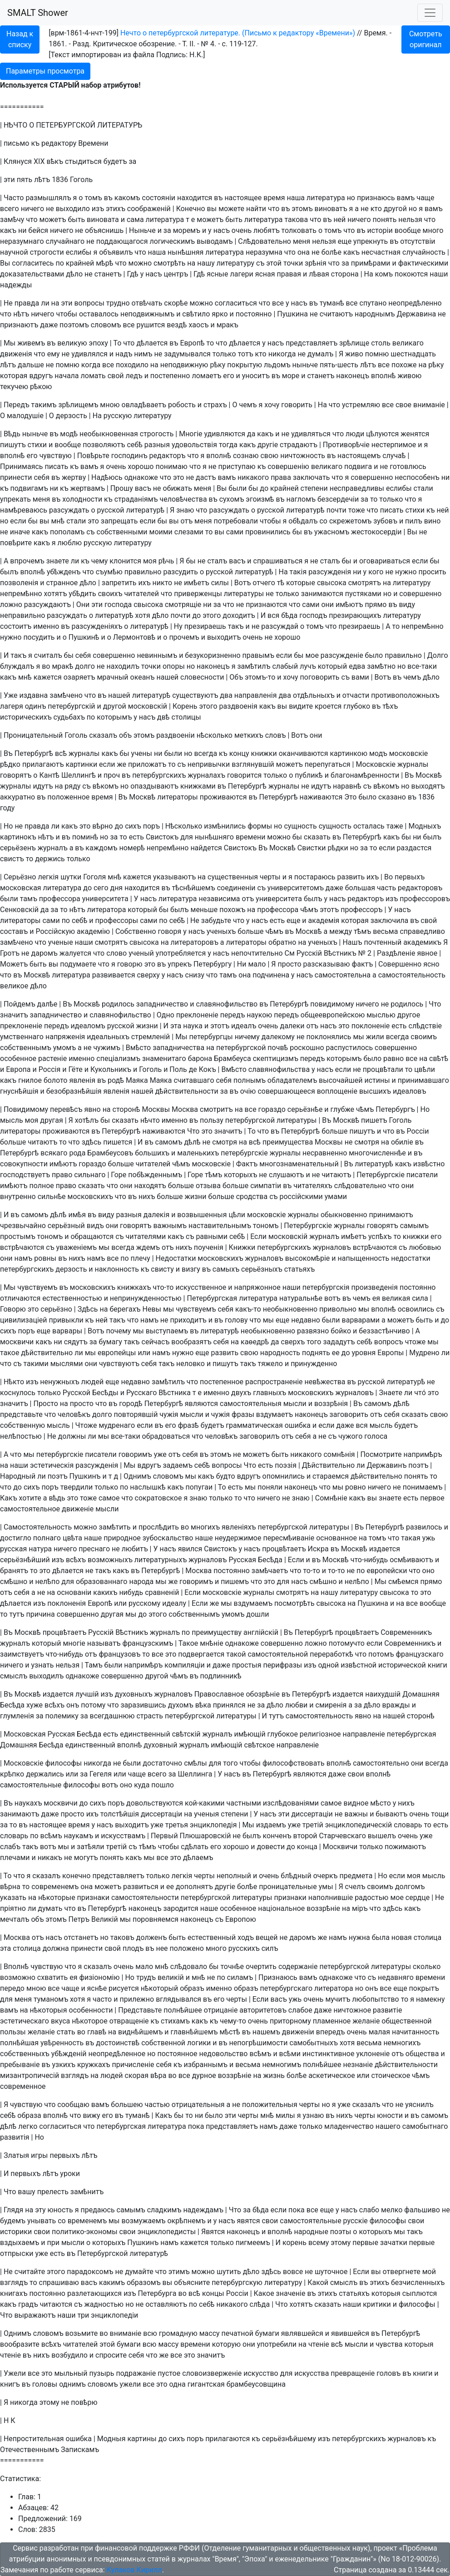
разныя (157, 444)
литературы (244, 593)
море (290, 375)
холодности (82, 499)
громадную (178, 2333)
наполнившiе (330, 1897)
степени (314, 488)
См (289, 953)
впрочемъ (27, 561)
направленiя (255, 695)
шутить (229, 2271)
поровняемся (155, 1919)
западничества (178, 1047)
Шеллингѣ (78, 775)
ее (336, 1352)
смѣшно (13, 1581)
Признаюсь (277, 1977)
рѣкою (41, 386)
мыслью (381, 1015)
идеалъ (243, 1026)
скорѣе (176, 303)
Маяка (137, 1080)
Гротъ (10, 953)
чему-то (233, 2021)
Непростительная (34, 2438)
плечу (140, 1258)
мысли (295, 1403)
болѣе (331, 252)
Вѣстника (174, 1392)
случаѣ (393, 455)
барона (200, 1058)
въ (108, 197)
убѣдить (82, 593)
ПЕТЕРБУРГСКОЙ (65, 125)
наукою (259, 1015)
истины (377, 1080)
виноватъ (331, 208)
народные (311, 2231)
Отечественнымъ (29, 2449)
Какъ (8, 1498)
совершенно (372, 477)
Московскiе (376, 764)
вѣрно (102, 826)
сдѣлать (194, 1846)
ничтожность (302, 455)
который (332, 666)
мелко (391, 2210)
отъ (187, 521)
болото (56, 1080)
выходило (73, 208)
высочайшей (340, 1080)
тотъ (245, 354)
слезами (188, 532)
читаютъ (42, 1142)
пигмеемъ (253, 2242)
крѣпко (12, 1774)
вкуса (60, 2021)
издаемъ (271, 1825)
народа (141, 1581)
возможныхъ (110, 1559)
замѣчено (66, 695)
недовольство (223, 2053)
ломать (93, 375)
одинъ (35, 706)
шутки (70, 877)
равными (211, 1236)
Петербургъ (395, 1109)
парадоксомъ (90, 2271)
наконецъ (352, 375)
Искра (318, 1549)
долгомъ (410, 1886)
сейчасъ (156, 1341)
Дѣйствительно (328, 1465)
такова (296, 219)
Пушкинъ (85, 1476)
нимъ (143, 354)
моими (161, 532)
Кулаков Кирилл (134, 2570)
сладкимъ (164, 2210)
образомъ (144, 2282)
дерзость (71, 415)
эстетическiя (52, 1465)
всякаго (53, 1153)
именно (46, 626)
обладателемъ (292, 1080)
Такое (188, 1643)
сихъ (133, 826)
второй (305, 1835)
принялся (229, 1705)
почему (118, 1331)
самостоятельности (145, 1897)
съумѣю (109, 572)
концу (239, 753)
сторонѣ (126, 1109)
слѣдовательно (360, 1185)
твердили (76, 1487)
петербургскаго (286, 1988)
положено (187, 1948)
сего (101, 887)
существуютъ (195, 695)
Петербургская (212, 1298)
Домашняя (420, 1694)
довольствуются (154, 1803)
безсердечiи (338, 499)
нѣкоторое (89, 2021)
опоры (174, 666)
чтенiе (318, 2344)
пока (196, 2126)
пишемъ (235, 1581)
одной (328, 1665)
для (186, 837)
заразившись (143, 1705)
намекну (430, 1999)
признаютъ (19, 325)
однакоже (141, 477)
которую (226, 2344)
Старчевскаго (342, 1835)
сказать (317, 837)
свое (403, 404)
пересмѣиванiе (288, 1538)
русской (110, 510)
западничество (162, 1004)
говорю (130, 964)
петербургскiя (326, 1287)
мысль (11, 1120)
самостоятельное (30, 1509)
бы (253, 488)
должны (72, 1436)
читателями (145, 1236)
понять (385, 219)
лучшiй (87, 1694)
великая (396, 1298)
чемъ (248, 404)
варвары (67, 1331)
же (121, 764)
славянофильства (279, 1069)
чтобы (66, 314)
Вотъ (242, 582)
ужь (428, 1538)
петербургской (241, 1047)
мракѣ (62, 666)
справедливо (422, 931)
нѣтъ (21, 314)
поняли (269, 1487)
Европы (390, 1352)
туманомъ (51, 1999)
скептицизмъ (275, 1058)
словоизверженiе (212, 2373)
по (59, 263)
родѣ (116, 1080)
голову (236, 1320)
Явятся (213, 2231)
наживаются (321, 797)
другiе (267, 444)
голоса (375, 1436)
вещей (267, 1937)
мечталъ (15, 1919)
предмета (355, 1875)
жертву (74, 477)
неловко (190, 1363)
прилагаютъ (43, 764)
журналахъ (206, 775)
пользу (211, 1120)
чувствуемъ (37, 1287)
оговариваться (384, 561)
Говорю (13, 1309)
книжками (198, 786)
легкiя (48, 877)
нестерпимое (393, 444)
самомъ (169, 1142)
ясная (265, 274)
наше (93, 1538)
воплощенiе (337, 1091)
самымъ (414, 1225)
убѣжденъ (64, 572)
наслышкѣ (147, 1487)
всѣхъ (76, 1559)
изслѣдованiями (291, 1803)
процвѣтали (383, 1069)
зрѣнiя (315, 263)
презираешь (205, 626)
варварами (361, 1320)
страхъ (215, 404)
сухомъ (231, 499)
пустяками (363, 593)
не (50, 208)
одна (177, 2384)
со (323, 521)
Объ (236, 677)
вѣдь (57, 1498)
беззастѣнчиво (384, 1331)
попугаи (199, 1487)
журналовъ (331, 1247)
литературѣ (145, 510)
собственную (22, 1425)
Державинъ (386, 1465)
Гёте (75, 1069)
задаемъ (177, 1465)
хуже (34, 1705)
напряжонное (257, 1287)
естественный (212, 1937)
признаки (93, 1897)
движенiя (16, 354)
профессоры (116, 920)
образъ (192, 1988)
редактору (58, 143)
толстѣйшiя (119, 1814)
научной (14, 252)
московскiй (147, 706)
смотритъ (216, 1109)
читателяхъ (312, 1185)
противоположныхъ (405, 695)
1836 (60, 179)
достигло (15, 1538)
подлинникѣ (221, 1676)
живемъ (31, 343)
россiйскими (300, 1196)
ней (339, 219)
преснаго (94, 1549)
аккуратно (17, 797)
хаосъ (198, 325)
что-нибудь (369, 1559)
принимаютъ (391, 1214)
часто (102, 1999)
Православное (219, 1694)
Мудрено (424, 1352)
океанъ (142, 677)
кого (375, 572)
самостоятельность (411, 975)
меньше (204, 909)
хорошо (140, 466)
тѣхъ (390, 706)
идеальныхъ (108, 1036)
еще (344, 241)
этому (341, 2242)
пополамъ (67, 532)
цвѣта (72, 1538)
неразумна (264, 252)
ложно (11, 604)
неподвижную (184, 364)
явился (190, 1549)
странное (62, 582)
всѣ (61, 753)
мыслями (66, 1363)
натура (40, 1549)
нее (162, 1948)
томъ (93, 197)
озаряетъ (79, 677)
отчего (263, 582)
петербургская (411, 1734)
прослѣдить (158, 1527)
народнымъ (375, 314)
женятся (415, 433)
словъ (275, 735)
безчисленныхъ (418, 2282)
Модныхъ (424, 826)
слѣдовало (188, 1966)
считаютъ (336, 314)
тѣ (280, 582)
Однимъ (137, 1476)
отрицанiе (221, 2010)
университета (105, 898)
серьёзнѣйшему (289, 2438)
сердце (417, 1897)
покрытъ (424, 1988)
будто (225, 1476)
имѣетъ (196, 582)
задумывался (187, 354)
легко (27, 2126)
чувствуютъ (119, 1363)
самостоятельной (277, 1654)
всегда (205, 753)
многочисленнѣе (377, 1153)
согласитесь (33, 263)
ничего (32, 208)
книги (437, 1665)
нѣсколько (214, 735)
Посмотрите (380, 1454)
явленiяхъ (239, 1527)
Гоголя (94, 877)
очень (242, 230)
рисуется (124, 1988)
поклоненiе (370, 1026)
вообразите (20, 2344)
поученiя (208, 1247)
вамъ (406, 197)
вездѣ (177, 325)
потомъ (381, 1654)
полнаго (47, 1538)
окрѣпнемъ (186, 2220)
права (281, 477)
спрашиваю (59, 2282)
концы (213, 2293)
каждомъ (101, 848)
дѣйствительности (186, 1091)
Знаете (390, 1392)
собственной (163, 2042)
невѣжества (325, 1381)
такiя (298, 572)
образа (29, 2115)
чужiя (168, 1414)
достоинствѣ (117, 2042)
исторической (402, 1665)
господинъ (129, 455)
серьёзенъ (18, 848)
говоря (170, 931)
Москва (185, 1109)
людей (92, 1381)
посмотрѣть (294, 1603)
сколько (426, 1966)
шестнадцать (413, 354)
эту (40, 2210)
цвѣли (424, 1069)
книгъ (10, 2384)
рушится (150, 325)
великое (14, 986)
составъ (14, 931)
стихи (37, 444)
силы (220, 582)
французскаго (419, 1654)
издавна (34, 695)
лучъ (308, 666)
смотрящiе (183, 604)
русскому (144, 1603)
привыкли (66, 1320)
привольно (337, 1309)
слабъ (10, 1846)
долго (85, 666)
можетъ (52, 219)
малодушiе (25, 415)
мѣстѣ (229, 2032)
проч (112, 775)
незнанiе (358, 2064)
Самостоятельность (38, 1527)
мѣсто (380, 1803)
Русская (242, 1559)
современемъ (55, 1886)
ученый (141, 953)
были (237, 488)
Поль (178, 1069)
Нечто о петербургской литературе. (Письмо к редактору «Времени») (237, 33)
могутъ (86, 1857)
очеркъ (325, 1875)
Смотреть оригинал (425, 39)
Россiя (50, 1069)
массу (209, 2333)
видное (356, 1803)
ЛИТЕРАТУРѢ (119, 125)
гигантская (206, 2384)
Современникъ (406, 1632)
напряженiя (65, 1036)
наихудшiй (383, 1694)
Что (435, 1004)
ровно (355, 1487)
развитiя (15, 2137)
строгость (157, 433)
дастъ (206, 477)
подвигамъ (29, 488)
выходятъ (428, 786)
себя (41, 477)
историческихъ (26, 717)
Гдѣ (132, 274)
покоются (411, 274)
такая (410, 1538)
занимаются (322, 593)
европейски (386, 1570)
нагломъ (301, 499)
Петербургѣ (34, 753)
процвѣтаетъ (284, 1549)
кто (376, 208)
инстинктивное (328, 2053)
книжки (264, 753)
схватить (52, 1977)
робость (182, 404)
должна (56, 1948)
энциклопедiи (114, 2315)
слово (116, 953)
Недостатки (176, 1258)
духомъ (180, 1705)
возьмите (81, 2333)
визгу (191, 1269)
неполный (234, 1875)
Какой (317, 2282)
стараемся (330, 1476)
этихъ (115, 208)
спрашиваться (278, 561)
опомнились (283, 1476)
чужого (350, 1436)
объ (125, 735)
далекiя (156, 1214)
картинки (81, 764)
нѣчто (150, 1120)
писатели (422, 1174)
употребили (277, 2344)
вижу (91, 2115)
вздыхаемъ (19, 2242)
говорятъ (15, 775)
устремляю (361, 404)
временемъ (87, 2220)
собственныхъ (24, 2053)
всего (9, 208)
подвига (358, 466)
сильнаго (89, 1174)
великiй (171, 1977)
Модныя (111, 2438)
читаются (56, 2304)
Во (388, 877)
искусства (311, 2373)
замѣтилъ (253, 666)
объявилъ (116, 252)
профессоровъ (425, 898)
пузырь (101, 2373)
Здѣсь (88, 1309)
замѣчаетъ (270, 1570)
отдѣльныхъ (314, 695)
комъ (384, 274)
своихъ (110, 593)
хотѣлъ (87, 1120)
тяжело (270, 1363)
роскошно (307, 1047)
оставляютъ (166, 2304)
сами (234, 532)
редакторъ (167, 455)
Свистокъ (162, 837)
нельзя (410, 219)
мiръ (360, 1908)
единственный (145, 1734)
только (224, 354)
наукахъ (28, 1803)
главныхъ (269, 1392)
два (226, 695)
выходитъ (224, 637)
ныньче (305, 364)
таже (394, 826)
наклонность (117, 1269)
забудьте (216, 920)
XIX (39, 161)
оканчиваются (303, 753)
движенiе (78, 1509)
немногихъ (401, 2042)
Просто (45, 1403)
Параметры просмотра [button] (45, 71)
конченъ (276, 1835)
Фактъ (246, 1164)
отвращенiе (129, 2021)
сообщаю (73, 2104)
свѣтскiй (186, 1734)
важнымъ (170, 1225)
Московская (25, 1734)
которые (300, 582)
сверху (148, 975)
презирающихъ (355, 615)
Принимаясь (21, 466)
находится (194, 197)
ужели (130, 2384)
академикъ (422, 942)
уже (160, 1454)
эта (175, 1026)
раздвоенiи (175, 735)
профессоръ (361, 909)
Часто (14, 197)
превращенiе (353, 2373)
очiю (248, 1091)
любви (296, 1705)
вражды (396, 1705)
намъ (24, 1258)
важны (356, 1814)
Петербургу (212, 964)
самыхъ (226, 1269)
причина (40, 1614)
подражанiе (136, 2373)
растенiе (52, 1058)
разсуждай (279, 626)
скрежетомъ (350, 521)
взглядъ (75, 2075)
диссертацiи (161, 1814)
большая (360, 887)
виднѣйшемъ (140, 2032)
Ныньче (142, 230)
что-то (163, 1287)
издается (384, 1549)
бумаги (267, 2333)
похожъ (232, 909)
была (381, 1937)
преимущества (287, 1142)
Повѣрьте (93, 455)
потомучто (347, 1643)
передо (12, 1988)
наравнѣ (347, 786)
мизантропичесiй (29, 2075)
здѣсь (92, 1142)
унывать (41, 2220)
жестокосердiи (376, 532)
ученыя (206, 1814)
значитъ (14, 1015)
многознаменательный (299, 1164)
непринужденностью (146, 1298)
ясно (431, 964)
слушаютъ (286, 1174)
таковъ (122, 1937)
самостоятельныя (251, 1403)
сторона (345, 274)
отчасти (355, 695)
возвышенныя (202, 1214)
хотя (142, 615)
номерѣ (132, 848)
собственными (122, 532)
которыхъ (240, 1174)
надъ (123, 354)
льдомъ (277, 364)
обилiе (402, 1142)
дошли (257, 1614)
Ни (242, 964)
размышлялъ (48, 197)
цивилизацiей (23, 1320)
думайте (139, 2271)
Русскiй (309, 953)
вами (360, 677)
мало (257, 964)
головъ (388, 2373)
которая (13, 375)
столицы (186, 717)
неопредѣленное (117, 2053)
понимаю (171, 466)
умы (326, 1886)
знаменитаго (164, 1058)
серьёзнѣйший (25, 1559)
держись (50, 858)
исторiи (379, 230)
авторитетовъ (263, 2010)
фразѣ (188, 1425)
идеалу (174, 1603)
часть (386, 887)
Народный (17, 1476)
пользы (13, 2032)
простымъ (17, 1236)
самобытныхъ (313, 2042)
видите (301, 706)
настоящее (243, 197)
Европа (18, 1069)
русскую (118, 415)
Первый (164, 1835)
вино (432, 521)
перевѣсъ (66, 1109)
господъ (313, 615)
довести (271, 1846)
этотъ (329, 909)
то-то (311, 1570)
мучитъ (337, 1999)
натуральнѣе (300, 1298)
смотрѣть (169, 263)
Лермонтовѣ (134, 637)
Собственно (135, 931)
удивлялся (89, 354)
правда (27, 303)
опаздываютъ (154, 786)
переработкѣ (331, 1654)
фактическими (423, 263)
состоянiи (159, 197)
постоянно (254, 314)
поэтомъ (74, 325)
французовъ (119, 1654)
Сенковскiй (19, 909)
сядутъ (76, 1341)
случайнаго (65, 241)
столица (427, 1937)
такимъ (44, 404)
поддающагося (122, 241)
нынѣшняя (185, 252)
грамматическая (254, 1425)
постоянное (177, 2053)
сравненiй (162, 1592)
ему (53, 354)
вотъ (332, 1298)
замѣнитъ (87, 2191)
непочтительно (257, 953)
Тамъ (93, 1665)
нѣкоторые (56, 1897)
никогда (282, 354)
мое (311, 655)
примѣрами (371, 263)
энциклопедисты (166, 2231)
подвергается (201, 1654)
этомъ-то (260, 677)
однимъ (72, 2384)
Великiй (104, 1919)
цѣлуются (382, 433)
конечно (76, 1875)
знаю (185, 510)
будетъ (115, 161)
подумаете (78, 964)
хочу (271, 404)
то (210, 343)
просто (289, 964)
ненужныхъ (59, 1381)
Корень (185, 706)
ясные (217, 274)
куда (141, 1785)
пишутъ (13, 444)
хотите (30, 1498)
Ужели (15, 2373)
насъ (221, 230)
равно (393, 1058)
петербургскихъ (159, 775)
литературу (235, 263)
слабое (300, 2010)
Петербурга (157, 2293)
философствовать (293, 1763)
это (178, 477)
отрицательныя (198, 2104)
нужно (405, 572)
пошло (162, 1785)
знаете (57, 561)
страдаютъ (298, 444)
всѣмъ (51, 1835)
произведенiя (374, 1287)
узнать (42, 1665)
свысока (331, 582)
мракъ (227, 325)
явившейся (350, 2333)
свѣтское (259, 1745)
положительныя (269, 2104)
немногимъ (281, 2064)
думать (50, 1908)
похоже (404, 364)
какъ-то (248, 1309)
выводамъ (214, 241)
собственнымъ (25, 1047)
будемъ (12, 2220)
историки (16, 2231)
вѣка (203, 1705)
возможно (17, 1977)
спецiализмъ (118, 1058)
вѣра (158, 2075)
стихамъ (175, 2021)
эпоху (98, 343)
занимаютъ (20, 1814)
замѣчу (12, 219)
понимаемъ (423, 1487)
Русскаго (141, 1392)
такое (9, 1352)
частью (157, 2104)
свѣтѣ (438, 1058)
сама (135, 219)
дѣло (74, 274)
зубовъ (385, 521)
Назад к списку (19, 39)
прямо (375, 604)
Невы (151, 1309)
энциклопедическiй (358, 1825)
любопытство (375, 1999)
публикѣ (308, 775)
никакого (253, 477)
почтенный (382, 942)
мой (429, 2271)
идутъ (43, 786)
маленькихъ (198, 1153)
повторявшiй (136, 1414)
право (62, 1174)
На (368, 274)
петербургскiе (244, 1153)
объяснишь (104, 230)
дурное (204, 2075)
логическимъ (172, 241)
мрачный (112, 677)
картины (141, 2438)
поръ (151, 826)
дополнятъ (194, 1886)
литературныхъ (160, 1559)
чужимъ (106, 1047)
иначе (20, 532)
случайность (423, 252)
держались (45, 1774)
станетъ (108, 274)
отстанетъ (81, 1937)
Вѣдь (12, 433)
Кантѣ (49, 775)
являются (201, 1403)
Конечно (190, 208)
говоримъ (135, 1454)
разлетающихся (94, 2293)
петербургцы (211, 1036)
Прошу (121, 488)
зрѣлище (354, 343)
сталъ (217, 561)
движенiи (298, 2032)
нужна (359, 1937)
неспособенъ (417, 477)
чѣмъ (309, 909)
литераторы (177, 797)
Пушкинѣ (84, 637)
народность (280, 1352)
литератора (106, 909)
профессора (59, 898)
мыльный (70, 2373)
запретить (119, 582)
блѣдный (296, 1875)
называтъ (104, 1643)
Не (8, 303)
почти (336, 510)
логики (199, 2042)
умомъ (64, 1047)
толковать (299, 230)
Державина (416, 314)
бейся (38, 230)
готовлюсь (408, 466)
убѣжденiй (69, 2053)
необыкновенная (108, 433)
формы (259, 826)
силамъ (240, 1977)
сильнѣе (52, 1196)
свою (269, 455)
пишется (117, 1142)
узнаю (313, 2115)
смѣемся (403, 1581)
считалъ (48, 655)
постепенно (170, 375)
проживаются (223, 797)
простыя (247, 1665)
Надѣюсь (107, 477)
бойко (341, 1331)
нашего (388, 2126)
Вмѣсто (138, 1047)
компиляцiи (184, 1665)
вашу (26, 2191)
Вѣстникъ (340, 953)
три (83, 2315)
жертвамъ (87, 488)
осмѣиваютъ (411, 1559)
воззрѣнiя (331, 1403)
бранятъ (14, 1570)
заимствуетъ (22, 1654)
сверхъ (293, 1341)
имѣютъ (349, 604)
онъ (72, 1705)
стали (423, 488)
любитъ (135, 1549)
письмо (17, 143)
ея (376, 1298)
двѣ (163, 717)
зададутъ (339, 1341)
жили (375, 1036)
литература (326, 197)
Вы (5, 263)
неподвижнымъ (147, 314)
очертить (261, 1966)
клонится (125, 561)
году (7, 808)
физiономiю (99, 1977)
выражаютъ (34, 2315)
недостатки (410, 1258)
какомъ (127, 197)
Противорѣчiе (346, 444)
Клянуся (18, 161)
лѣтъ (42, 179)
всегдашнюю (112, 1716)
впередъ (330, 2032)
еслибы (79, 252)
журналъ (53, 848)
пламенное (332, 2021)
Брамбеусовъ (110, 1153)
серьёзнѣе (305, 1109)
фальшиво (422, 2210)
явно (92, 1109)
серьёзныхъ (261, 1269)
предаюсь (97, 2210)
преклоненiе (197, 1015)
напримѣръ (423, 1454)
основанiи (74, 1592)
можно (140, 263)
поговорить (320, 677)
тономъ (266, 1225)
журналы (84, 753)
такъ (236, 626)
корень (294, 2242)
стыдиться (83, 161)
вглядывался (178, 1999)
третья (176, 1825)
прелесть (53, 2191)
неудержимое (238, 1538)
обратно (282, 942)
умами (336, 1196)
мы (358, 1036)
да (251, 433)
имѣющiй (249, 1734)
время (274, 197)
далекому (278, 1036)
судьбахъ (69, 717)
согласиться (236, 303)
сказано (392, 797)
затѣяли (90, 1846)
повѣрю (84, 2402)
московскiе (408, 753)
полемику (62, 1716)
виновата (103, 219)
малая (379, 2032)
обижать (177, 488)
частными (244, 1803)
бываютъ (391, 1814)
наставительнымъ (219, 1225)
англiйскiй (260, 1632)
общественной (406, 2021)
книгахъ (13, 2293)
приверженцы (198, 593)
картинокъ (18, 837)
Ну (178, 626)
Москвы (156, 1109)
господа (118, 604)
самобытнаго (425, 2126)
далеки (292, 1026)
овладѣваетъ (144, 404)
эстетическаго (24, 2021)
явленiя (82, 1080)
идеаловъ (409, 1091)
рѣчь (166, 561)
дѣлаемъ (198, 1857)
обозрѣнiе (263, 1694)
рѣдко (10, 764)
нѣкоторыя (48, 2010)
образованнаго (101, 1581)
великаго (408, 343)
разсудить (180, 572)
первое (432, 1498)
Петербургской (102, 2253)
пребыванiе (20, 2064)
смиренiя (331, 1705)
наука (193, 1026)
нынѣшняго (214, 837)
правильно (143, 572)
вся (273, 615)
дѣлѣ (192, 1142)
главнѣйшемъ (194, 2032)
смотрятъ (364, 582)
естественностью (72, 1298)
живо (354, 354)
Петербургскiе (380, 1174)
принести (16, 477)
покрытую (244, 364)
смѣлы (195, 1763)
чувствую (56, 455)
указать (13, 1897)
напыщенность (364, 1258)
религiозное (320, 1734)
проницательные (288, 1886)
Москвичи (340, 1846)
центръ (175, 274)
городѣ (131, 1403)
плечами (15, 1857)
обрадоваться (166, 1436)
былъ (9, 572)
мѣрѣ (104, 263)
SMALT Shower (37, 12)
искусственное (200, 1287)
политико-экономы (85, 2231)
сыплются (419, 2293)
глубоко (356, 706)
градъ (28, 2304)
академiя (324, 920)
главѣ (96, 2032)
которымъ (114, 717)
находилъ (123, 666)
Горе (118, 1174)
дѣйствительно (47, 1352)
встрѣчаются (22, 1247)
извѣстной (358, 1665)
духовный (160, 1745)
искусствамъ (123, 1835)
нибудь (131, 1592)
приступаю (236, 466)
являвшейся (302, 2333)
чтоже (415, 1341)
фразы (243, 1414)
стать (66, 2032)
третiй (312, 1825)
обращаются (92, 1236)
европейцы (117, 1352)
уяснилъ (419, 2104)
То (117, 343)
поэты (340, 2231)
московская (20, 887)
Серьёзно (20, 877)
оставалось (99, 314)
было (374, 655)
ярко (219, 314)
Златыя (16, 2155)
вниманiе (429, 404)
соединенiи (236, 887)
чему (99, 561)
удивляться (311, 433)
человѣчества (183, 499)
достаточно (162, 1763)
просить (432, 572)
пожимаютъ (405, 1846)
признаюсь (376, 197)
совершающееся (286, 1091)
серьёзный (66, 1225)
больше (250, 931)
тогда (228, 444)
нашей (168, 677)
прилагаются (227, 2438)
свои (356, 1774)
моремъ (186, 230)
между (340, 931)
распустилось (349, 1047)
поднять (316, 1352)
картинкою (348, 753)
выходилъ (46, 1676)
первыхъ (410, 877)
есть (136, 837)
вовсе (293, 2271)
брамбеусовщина (256, 2384)
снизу (195, 975)
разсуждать (69, 510)
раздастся (414, 848)
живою (410, 375)
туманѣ (332, 303)
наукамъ (79, 1835)
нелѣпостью (21, 1436)
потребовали (235, 521)
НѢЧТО (15, 125)
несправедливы (357, 488)
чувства (389, 2344)
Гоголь (81, 179)
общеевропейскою (333, 1015)
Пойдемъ (19, 1004)
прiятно (13, 1908)
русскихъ (244, 1948)
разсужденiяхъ (96, 626)
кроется (328, 706)
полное (41, 1185)
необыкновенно (290, 1309)
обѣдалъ (302, 521)
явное (427, 953)
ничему (247, 1036)
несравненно (324, 1153)
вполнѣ (383, 375)
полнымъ (249, 1080)
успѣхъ (380, 1236)
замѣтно (381, 666)
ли (45, 303)
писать (56, 466)
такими (35, 1363)
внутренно (18, 1196)
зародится (180, 1908)
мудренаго (117, 1425)
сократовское (158, 1498)
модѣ (69, 433)
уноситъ (256, 375)
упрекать (15, 499)
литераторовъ (194, 942)
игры (39, 2155)
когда (90, 364)
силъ (270, 1948)
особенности (91, 2010)
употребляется (181, 953)
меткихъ (248, 735)
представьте (21, 1414)
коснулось (17, 1392)
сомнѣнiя (339, 1454)
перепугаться (328, 764)
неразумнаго (22, 241)
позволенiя (19, 582)
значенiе (291, 2293)
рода (77, 1153)
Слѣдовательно (264, 241)
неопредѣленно (414, 303)
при (53, 2242)
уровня (363, 1352)
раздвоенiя (238, 706)
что (273, 208)
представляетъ (311, 343)
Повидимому (26, 1109)
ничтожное (352, 2010)
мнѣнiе (211, 1643)
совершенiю (288, 466)
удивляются (225, 433)
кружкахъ (93, 2064)
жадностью (104, 2304)
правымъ (258, 655)
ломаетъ (206, 375)
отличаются (20, 1298)
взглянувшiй (253, 764)
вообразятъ (191, 1341)
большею (127, 2104)
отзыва (208, 1185)
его (228, 375)
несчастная (381, 252)
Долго (437, 655)
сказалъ (103, 735)
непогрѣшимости (258, 2042)
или (144, 1352)
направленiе (363, 1734)
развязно (313, 1331)
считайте (30, 2271)
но (351, 197)
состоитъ (15, 626)
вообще (408, 230)
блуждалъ (17, 666)
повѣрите (16, 542)
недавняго (396, 1977)
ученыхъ (221, 931)
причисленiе (133, 2064)
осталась (369, 826)
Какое (264, 2293)
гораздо (272, 1109)
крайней (80, 263)
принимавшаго (423, 1080)
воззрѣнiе (323, 1908)
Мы (9, 343)
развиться (140, 1886)
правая (289, 274)
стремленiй (150, 1036)
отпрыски (17, 2253)
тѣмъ (362, 931)
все (278, 303)
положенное (68, 797)
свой (116, 375)
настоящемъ (359, 455)
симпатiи (265, 1185)
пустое (169, 2373)
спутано (373, 303)
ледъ (134, 375)
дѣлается (152, 343)
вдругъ (41, 375)
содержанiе (298, 1966)
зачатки (393, 2242)
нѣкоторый (159, 1988)
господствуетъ (25, 1174)
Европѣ (192, 343)
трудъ (146, 1977)
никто (163, 582)
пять (24, 179)
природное (122, 1538)
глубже (343, 1109)
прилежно (136, 1999)
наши (439, 274)
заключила (390, 920)
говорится (244, 775)
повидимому (332, 1004)
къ (35, 143)
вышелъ (382, 1835)
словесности (202, 677)
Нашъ (352, 942)
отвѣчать (147, 303)
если (18, 521)
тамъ (28, 898)
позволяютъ (104, 444)
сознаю (246, 455)
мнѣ (57, 521)
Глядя (13, 2210)
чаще (425, 197)
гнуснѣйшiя (19, 1091)
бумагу (110, 1341)
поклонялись (329, 1036)
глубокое (282, 1734)
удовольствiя (194, 444)
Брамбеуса (232, 1058)
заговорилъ (259, 1436)
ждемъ (148, 1247)
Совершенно (399, 964)
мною (109, 404)
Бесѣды (105, 1392)
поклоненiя (66, 1603)
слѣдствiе (425, 1026)
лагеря (11, 706)
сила (420, 1298)
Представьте (140, 2010)
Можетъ (14, 964)
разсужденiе (342, 655)
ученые (60, 942)
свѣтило (196, 314)
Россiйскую (55, 931)
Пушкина (292, 314)
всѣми (290, 2053)
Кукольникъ (110, 1069)
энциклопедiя (213, 1825)
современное (23, 2086)
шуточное (331, 2271)
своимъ (423, 1036)
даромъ (44, 953)
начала (66, 375)
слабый (285, 666)
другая (51, 1120)
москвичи (17, 1341)
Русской (76, 1392)
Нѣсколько (184, 826)
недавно (305, 1320)
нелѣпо (47, 1581)
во (46, 666)
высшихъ (375, 1091)
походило (132, 364)
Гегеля (100, 1774)
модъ (378, 753)
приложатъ (147, 764)
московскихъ (90, 1196)
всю (150, 2333)
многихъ (205, 1527)
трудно (118, 303)
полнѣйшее (182, 2010)
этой (274, 263)
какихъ (105, 1592)
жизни (147, 1026)
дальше (31, 364)
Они (82, 604)
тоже (356, 510)
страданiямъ (136, 499)
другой (395, 208)
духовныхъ (134, 1694)
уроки (70, 2173)
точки (293, 263)
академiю (93, 931)
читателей (141, 593)
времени (250, 837)
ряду (72, 786)
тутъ (16, 1614)
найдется (206, 848)
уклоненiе (373, 2053)
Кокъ (207, 1069)
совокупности (24, 1164)
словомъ (106, 325)
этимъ (179, 2271)
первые (365, 2242)
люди (355, 433)
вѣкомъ (106, 786)
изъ (98, 208)
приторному (290, 2021)
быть (76, 219)
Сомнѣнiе (331, 1498)
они (327, 604)
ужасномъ (331, 532)
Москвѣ (428, 775)
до (264, 488)
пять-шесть (339, 364)
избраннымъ (205, 2064)
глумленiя (17, 1716)
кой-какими (205, 1803)
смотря (224, 1142)
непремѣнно (21, 593)
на (191, 263)
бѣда (289, 615)
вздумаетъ (274, 1414)
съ (260, 263)
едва (357, 666)
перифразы (282, 1665)
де (193, 1069)
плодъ (133, 1948)
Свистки (311, 848)
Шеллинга (195, 1774)
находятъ (150, 1185)
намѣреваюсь (23, 510)
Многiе (190, 433)
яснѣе (97, 1988)
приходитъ (188, 1320)
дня (116, 887)
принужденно (314, 1363)
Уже (11, 695)
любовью (425, 1247)
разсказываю (326, 964)
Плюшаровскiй (205, 1835)
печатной (237, 2333)
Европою (240, 1919)
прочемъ (184, 637)
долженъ (151, 1937)
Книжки (242, 1247)
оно (428, 1570)
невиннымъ (157, 655)
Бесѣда (270, 1559)
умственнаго (22, 1036)
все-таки (422, 666)
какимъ (112, 2282)
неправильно (22, 615)
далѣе (47, 1004)
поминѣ (85, 837)
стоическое (390, 2075)
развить (351, 877)
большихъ (152, 1153)
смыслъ (13, 1676)
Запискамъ (80, 2449)
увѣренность (62, 2042)
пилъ (413, 521)
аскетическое (331, 2075)
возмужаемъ (143, 2220)
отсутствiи (417, 241)
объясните (192, 2282)
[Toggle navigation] (430, 13)
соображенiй (149, 208)
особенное (18, 1058)
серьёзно (56, 1309)
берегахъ (124, 1309)
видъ (95, 1225)
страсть (149, 1716)
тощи (440, 1814)
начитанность (415, 2032)
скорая (136, 2075)
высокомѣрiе (307, 1258)
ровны (45, 1258)
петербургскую (237, 2282)
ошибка (298, 1425)
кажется (48, 677)
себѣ (134, 444)
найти (256, 208)
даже (49, 325)
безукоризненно (212, 655)
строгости (47, 252)
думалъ (320, 354)
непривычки (209, 764)
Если (258, 1236)
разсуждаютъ (47, 604)
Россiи (417, 1131)
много (433, 230)
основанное (336, 1538)
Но (8, 826)
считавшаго (193, 1080)
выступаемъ (167, 1331)
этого (212, 615)
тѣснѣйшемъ (193, 887)
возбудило (69, 2355)
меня (301, 241)
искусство (260, 2373)
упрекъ (180, 964)
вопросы (89, 303)
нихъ (146, 1196)
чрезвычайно (23, 1225)
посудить (38, 637)
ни (22, 230)
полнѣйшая (19, 2042)
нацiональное (281, 1908)
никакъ (50, 1857)
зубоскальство (168, 1538)
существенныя (233, 877)
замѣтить (115, 1527)
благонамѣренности (365, 775)
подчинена (270, 975)
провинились (268, 532)
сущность (300, 826)
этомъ (302, 208)
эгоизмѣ (260, 499)
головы (45, 2384)
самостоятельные (30, 1785)
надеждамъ (203, 2210)
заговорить (349, 1414)
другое (408, 1015)
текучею (14, 386)
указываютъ (174, 877)
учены (141, 753)
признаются (266, 604)
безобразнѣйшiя (74, 1091)
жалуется (75, 953)
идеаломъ (88, 1026)
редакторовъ (420, 887)
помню (377, 354)
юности (390, 2115)
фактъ (362, 964)
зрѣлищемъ (78, 404)
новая (401, 1937)
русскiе (355, 2220)
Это (350, 797)
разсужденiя (329, 572)
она (303, 252)
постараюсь (315, 877)
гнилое (30, 1080)
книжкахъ (134, 1287)
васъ (143, 488)
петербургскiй (71, 706)
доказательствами (32, 274)
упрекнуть (370, 241)
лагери (241, 274)
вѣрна (10, 1886)
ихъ (144, 582)
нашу (205, 263)
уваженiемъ (76, 1247)
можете (231, 208)
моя (150, 561)
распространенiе (273, 1381)
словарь (408, 1825)
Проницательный (33, 735)
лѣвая (319, 274)
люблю (70, 542)
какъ (8, 230)
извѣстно (429, 1164)
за (132, 161)
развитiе (387, 2010)
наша (296, 197)
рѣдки (338, 848)
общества (422, 2053)
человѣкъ (74, 1414)
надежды (16, 285)
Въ (8, 753)
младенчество (349, 2126)
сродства (252, 1196)
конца (307, 1846)
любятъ (266, 230)
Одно (165, 1015)
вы (212, 208)
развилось (424, 1527)
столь (381, 343)
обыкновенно (344, 1214)
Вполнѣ (16, 1966)
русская (13, 1549)
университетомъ (295, 887)
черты (270, 877)
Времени (93, 143)
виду (407, 604)
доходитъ (239, 615)
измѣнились (225, 826)
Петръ (79, 1919)
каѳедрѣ (255, 1341)
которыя (386, 2293)
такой (236, 1654)
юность (60, 2210)
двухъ (241, 1392)
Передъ (17, 404)
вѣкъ (55, 161)
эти (9, 179)
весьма (385, 931)
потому (93, 1705)
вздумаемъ (253, 1603)
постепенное (221, 1381)
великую (72, 343)
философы (63, 1763)
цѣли (236, 1214)
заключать (311, 477)
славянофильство (226, 1004)
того (314, 1341)
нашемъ (266, 2032)
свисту (162, 1269)
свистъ (12, 858)
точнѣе (232, 1966)
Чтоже (86, 1425)
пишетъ (374, 1120)
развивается (113, 975)
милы (285, 2115)
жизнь (274, 2075)
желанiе (366, 2021)
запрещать (119, 521)
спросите (111, 2355)
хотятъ (55, 593)
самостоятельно (381, 1763)
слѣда (260, 2304)
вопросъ (388, 1341)
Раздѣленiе (396, 953)
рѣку (217, 364)
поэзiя (286, 1465)
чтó (420, 1392)
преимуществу (217, 1632)
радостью (371, 1897)
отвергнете (401, 2271)
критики (377, 2304)
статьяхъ (299, 1269)
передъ (232, 1015)
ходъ (245, 1937)
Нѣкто (14, 1381)
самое (109, 1498)
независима (219, 898)
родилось (118, 1004)
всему (318, 2242)
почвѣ (277, 1047)
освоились (416, 1309)
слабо (369, 2210)
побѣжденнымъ (155, 1174)
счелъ (355, 1886)
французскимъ (148, 1643)
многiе (74, 1643)
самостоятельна (343, 975)
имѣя (77, 1214)
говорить (296, 404)
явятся (248, 2220)
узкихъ (63, 2064)
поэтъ (418, 1465)
